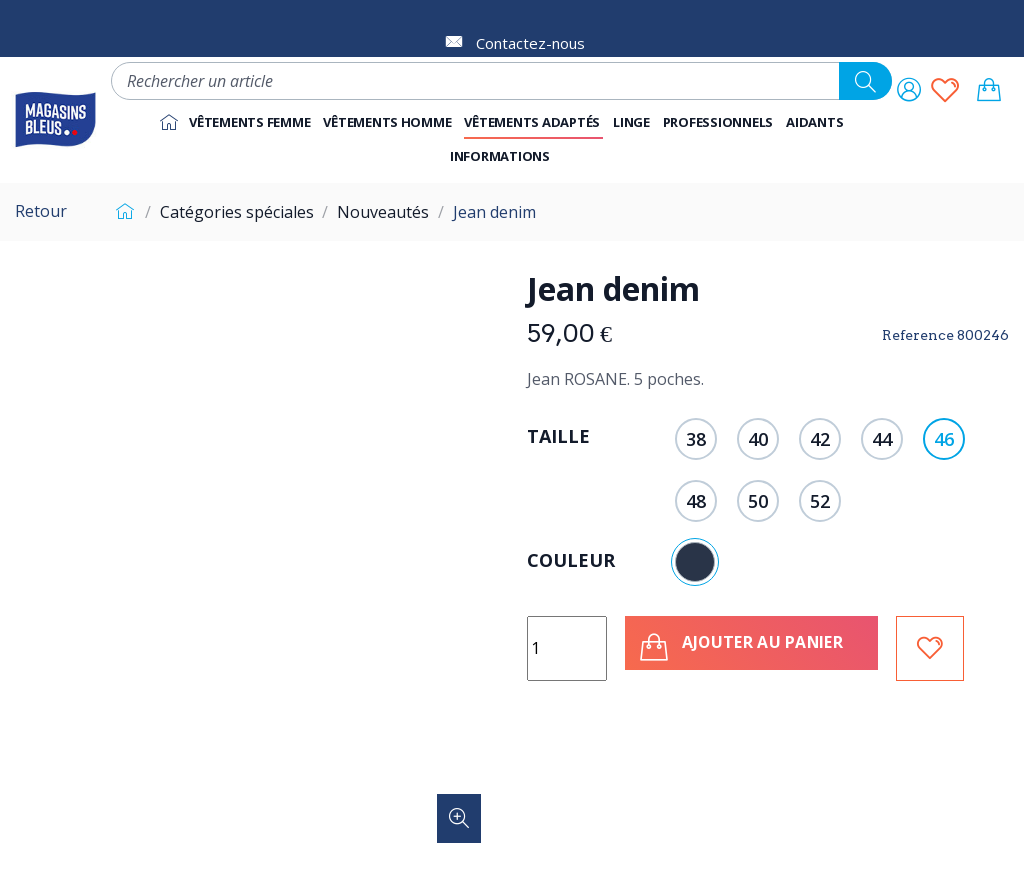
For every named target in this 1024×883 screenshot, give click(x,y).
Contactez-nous (530, 43)
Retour (41, 211)
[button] (719, 122)
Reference (918, 335)
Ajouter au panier (746, 647)
